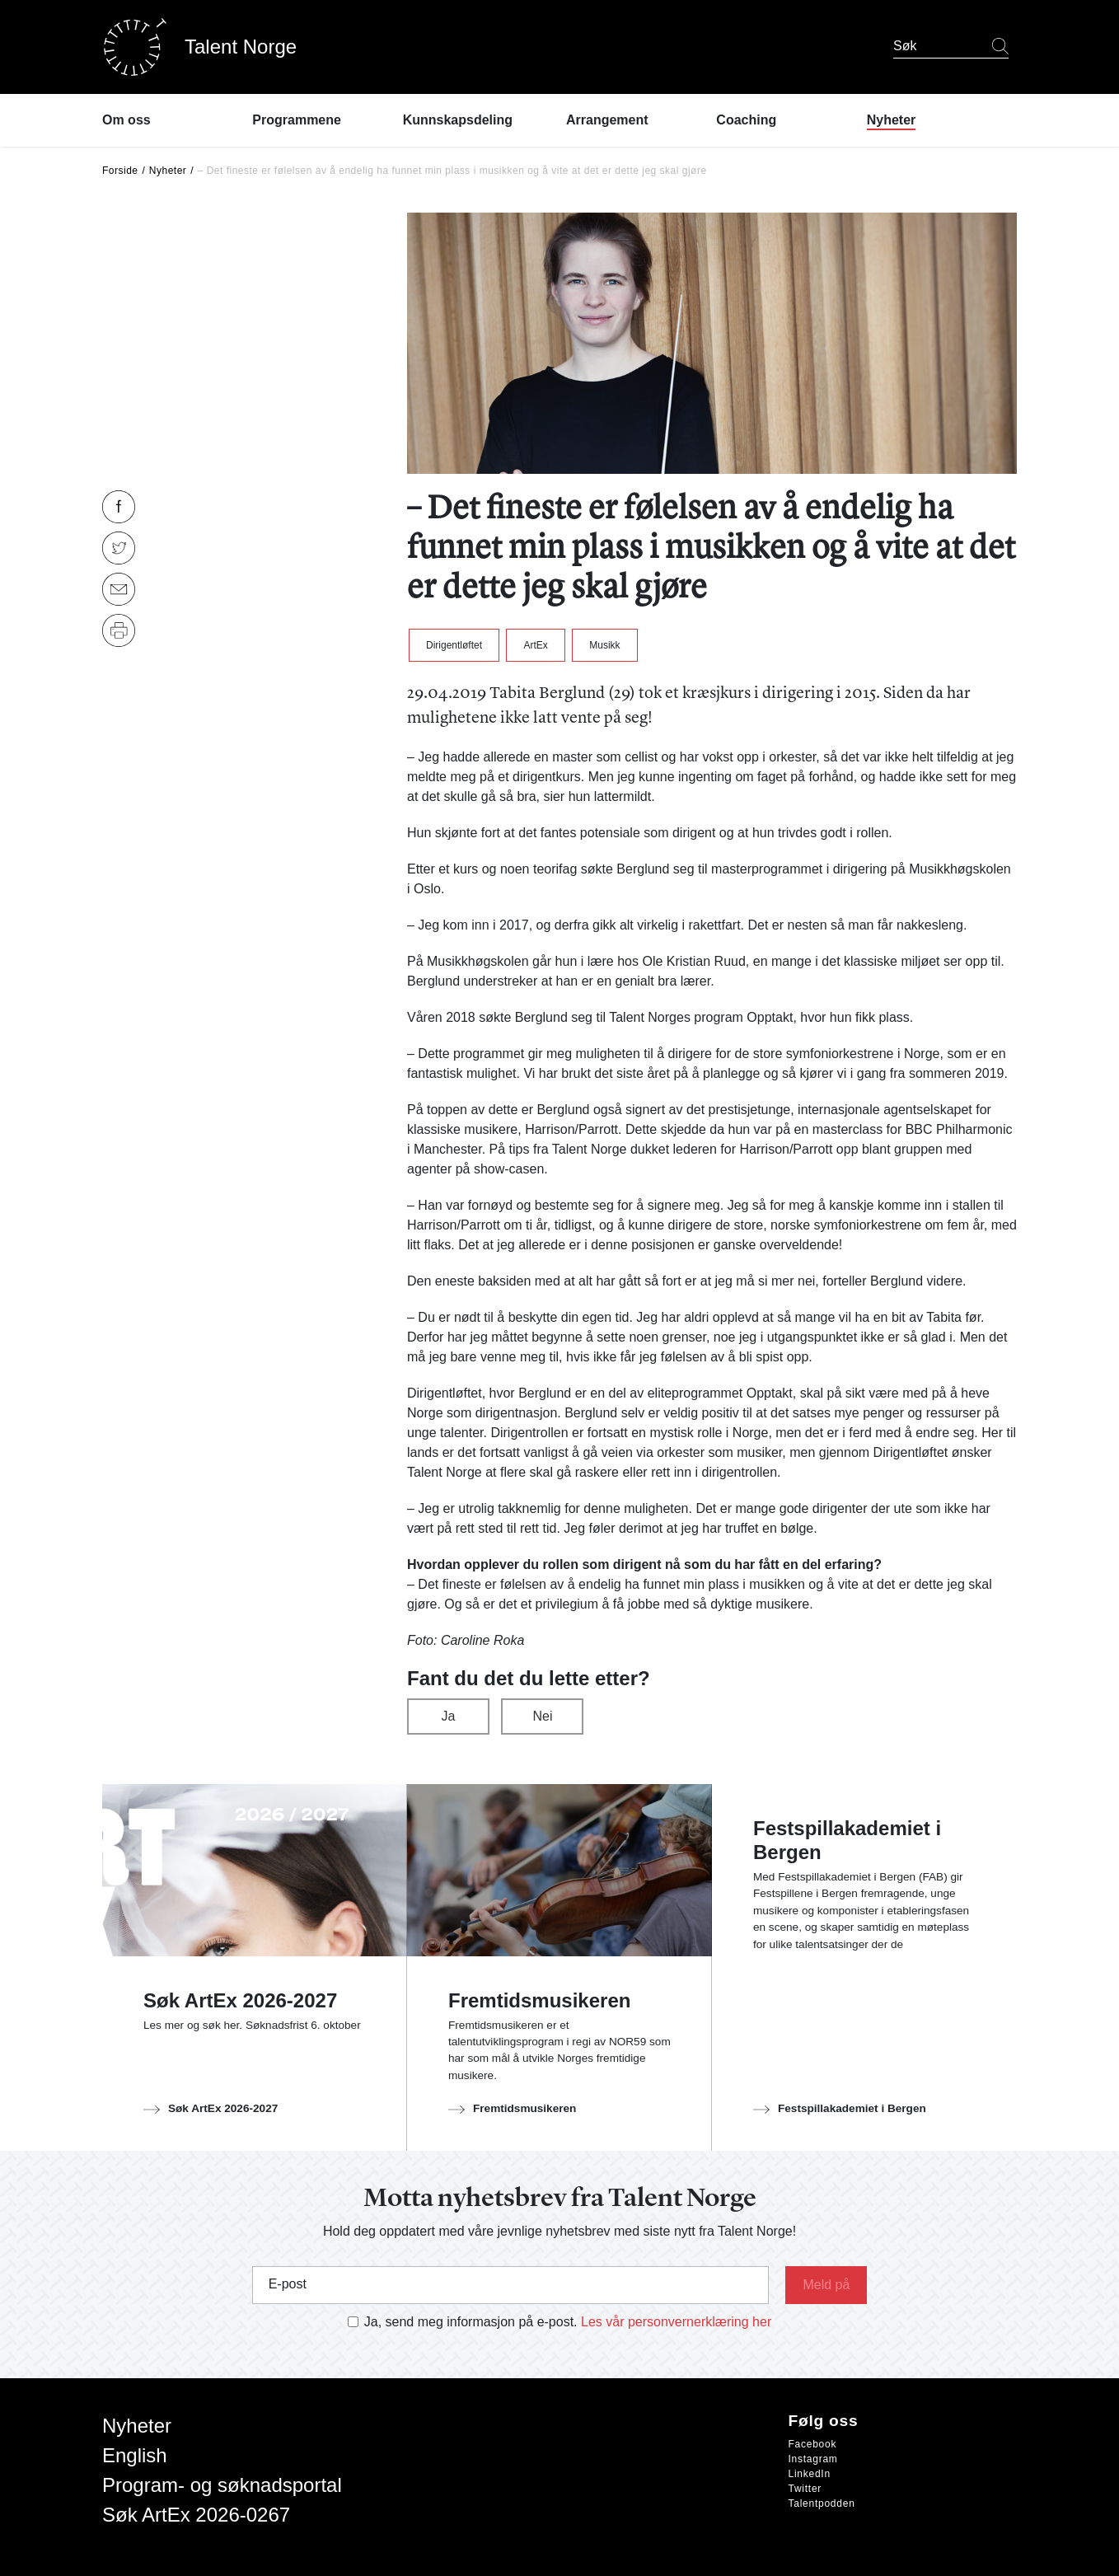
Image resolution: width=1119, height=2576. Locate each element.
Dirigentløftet (454, 645)
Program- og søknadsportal (222, 2485)
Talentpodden (822, 2503)
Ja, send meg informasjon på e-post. (471, 2322)
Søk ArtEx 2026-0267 (196, 2514)
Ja (449, 1716)
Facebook (813, 2444)
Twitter (805, 2488)
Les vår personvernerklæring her (676, 2322)
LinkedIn (810, 2474)
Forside (120, 170)
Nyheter (168, 170)
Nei (542, 1716)
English (134, 2455)
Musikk (604, 645)
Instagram (813, 2459)
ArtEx (535, 645)
